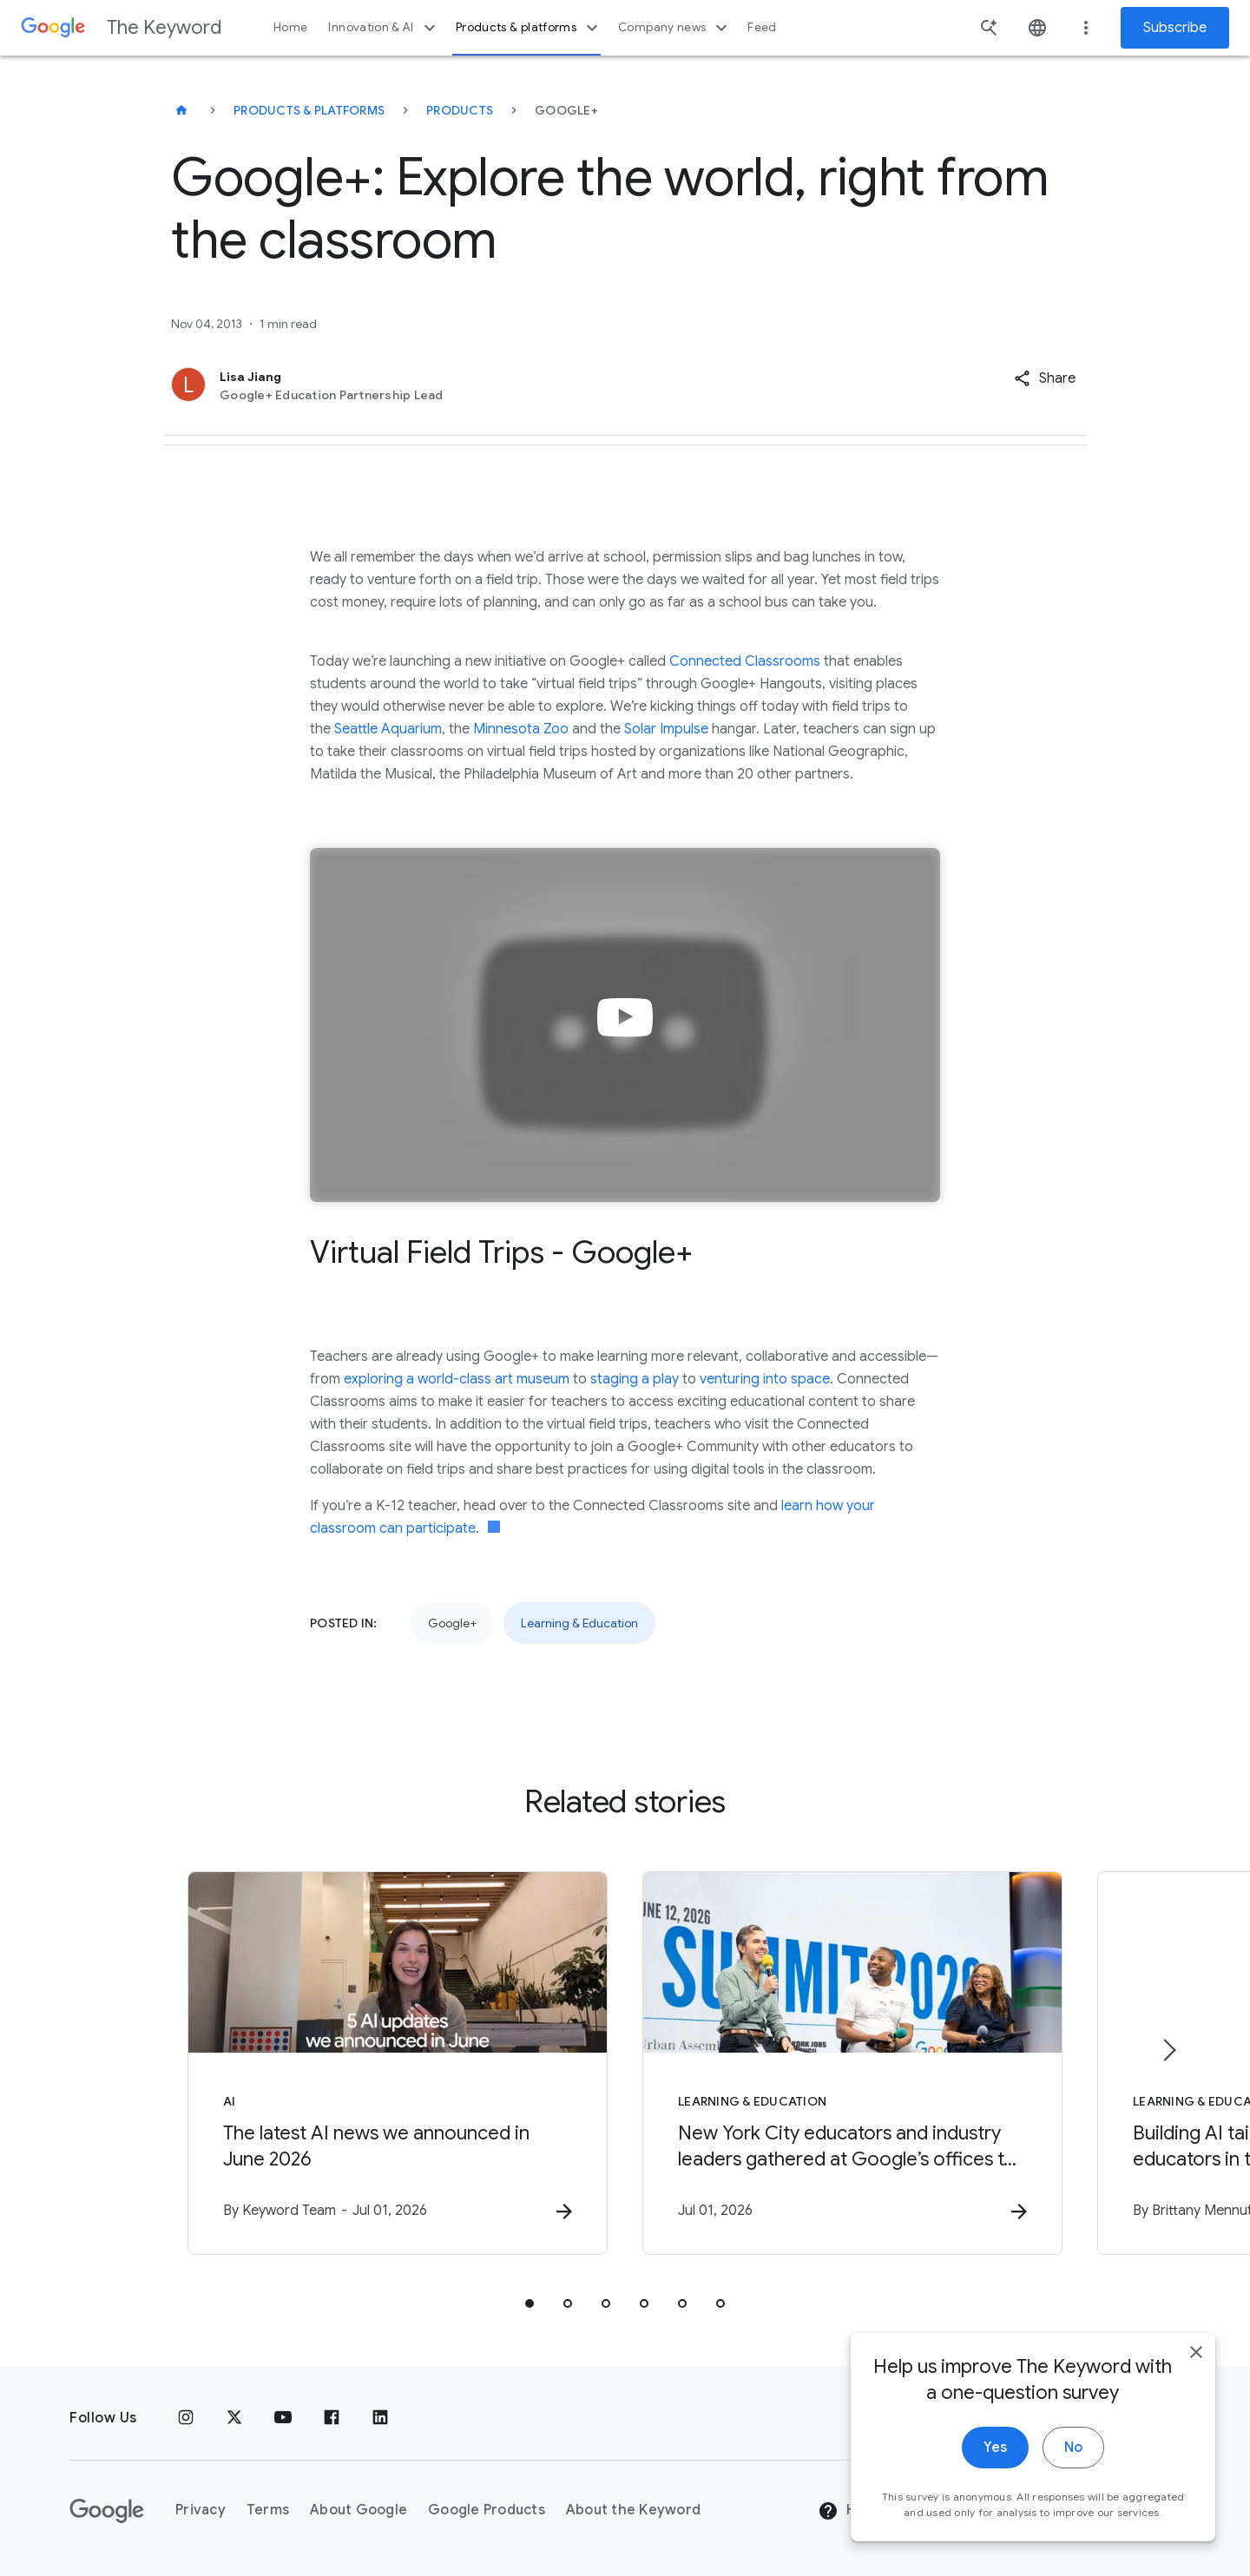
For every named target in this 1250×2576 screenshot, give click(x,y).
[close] (1196, 2362)
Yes (995, 2457)
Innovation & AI (383, 27)
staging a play (634, 1379)
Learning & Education (579, 1623)
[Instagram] (186, 2418)
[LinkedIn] (380, 2418)
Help (848, 2510)
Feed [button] (761, 27)
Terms (268, 2510)
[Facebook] (331, 2418)
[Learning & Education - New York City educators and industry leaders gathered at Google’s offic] (852, 2063)
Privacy (200, 2510)
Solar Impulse (666, 729)
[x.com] (234, 2418)
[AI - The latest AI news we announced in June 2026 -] (397, 2063)
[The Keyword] (181, 110)
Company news (675, 27)
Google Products (486, 2510)
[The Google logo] (106, 2511)
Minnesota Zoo (521, 729)
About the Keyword (633, 2510)
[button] (1044, 378)
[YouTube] (283, 2418)
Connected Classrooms (744, 661)
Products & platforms (529, 27)
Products (459, 110)
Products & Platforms (309, 110)
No (1073, 2457)
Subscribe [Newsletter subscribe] (1175, 27)
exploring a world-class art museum (456, 1379)
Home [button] (290, 27)
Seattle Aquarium (388, 729)
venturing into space (765, 1379)
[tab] (529, 2303)
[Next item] (1168, 2050)
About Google (358, 2510)
